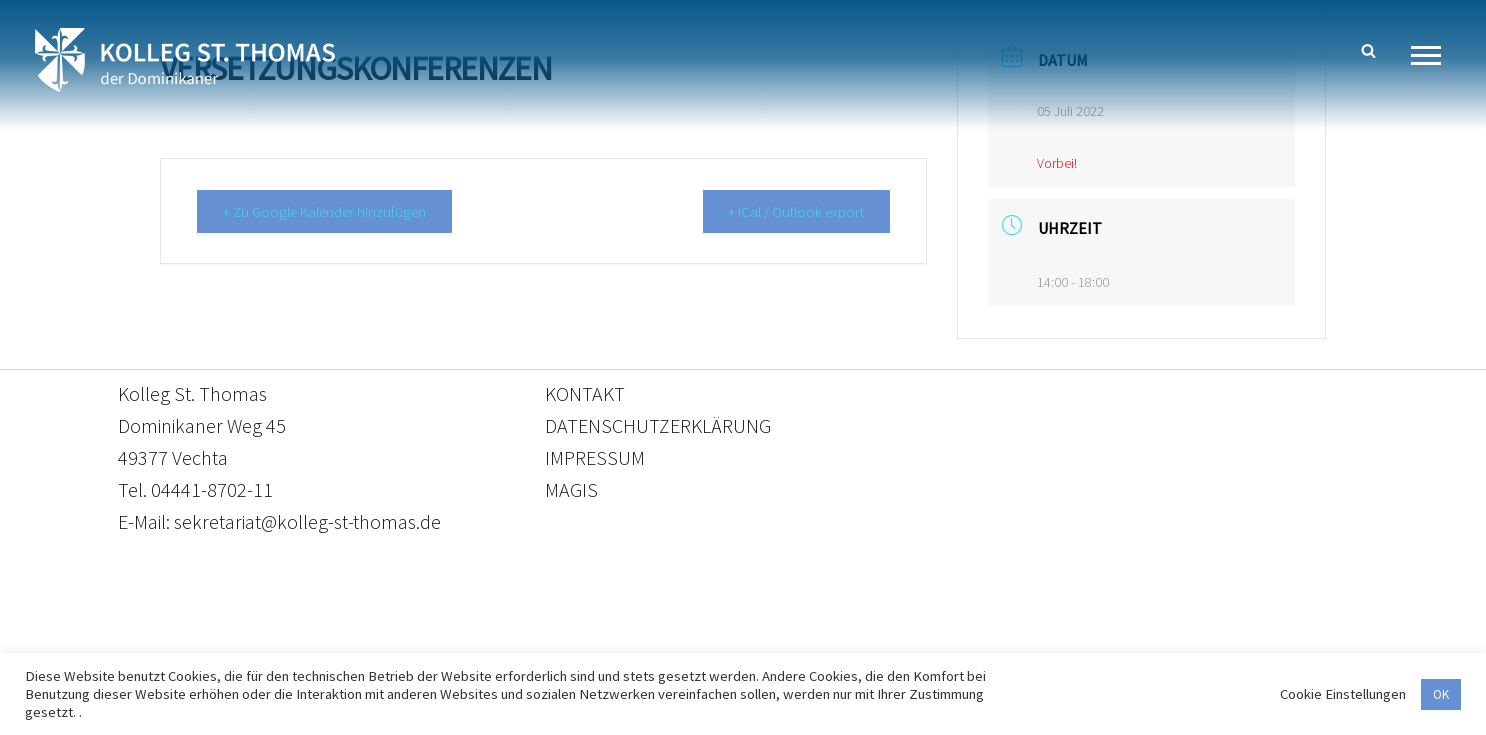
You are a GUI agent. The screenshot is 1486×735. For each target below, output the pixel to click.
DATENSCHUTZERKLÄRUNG (658, 425)
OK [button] (1441, 694)
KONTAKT (585, 393)
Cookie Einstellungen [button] (1343, 694)
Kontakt (554, 641)
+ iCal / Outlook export (794, 211)
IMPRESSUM (595, 457)
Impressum (906, 641)
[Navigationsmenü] (1433, 55)
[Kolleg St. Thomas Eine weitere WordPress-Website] (185, 60)
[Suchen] (1368, 50)
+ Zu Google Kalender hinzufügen (326, 211)
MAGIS (571, 489)
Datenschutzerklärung (723, 641)
